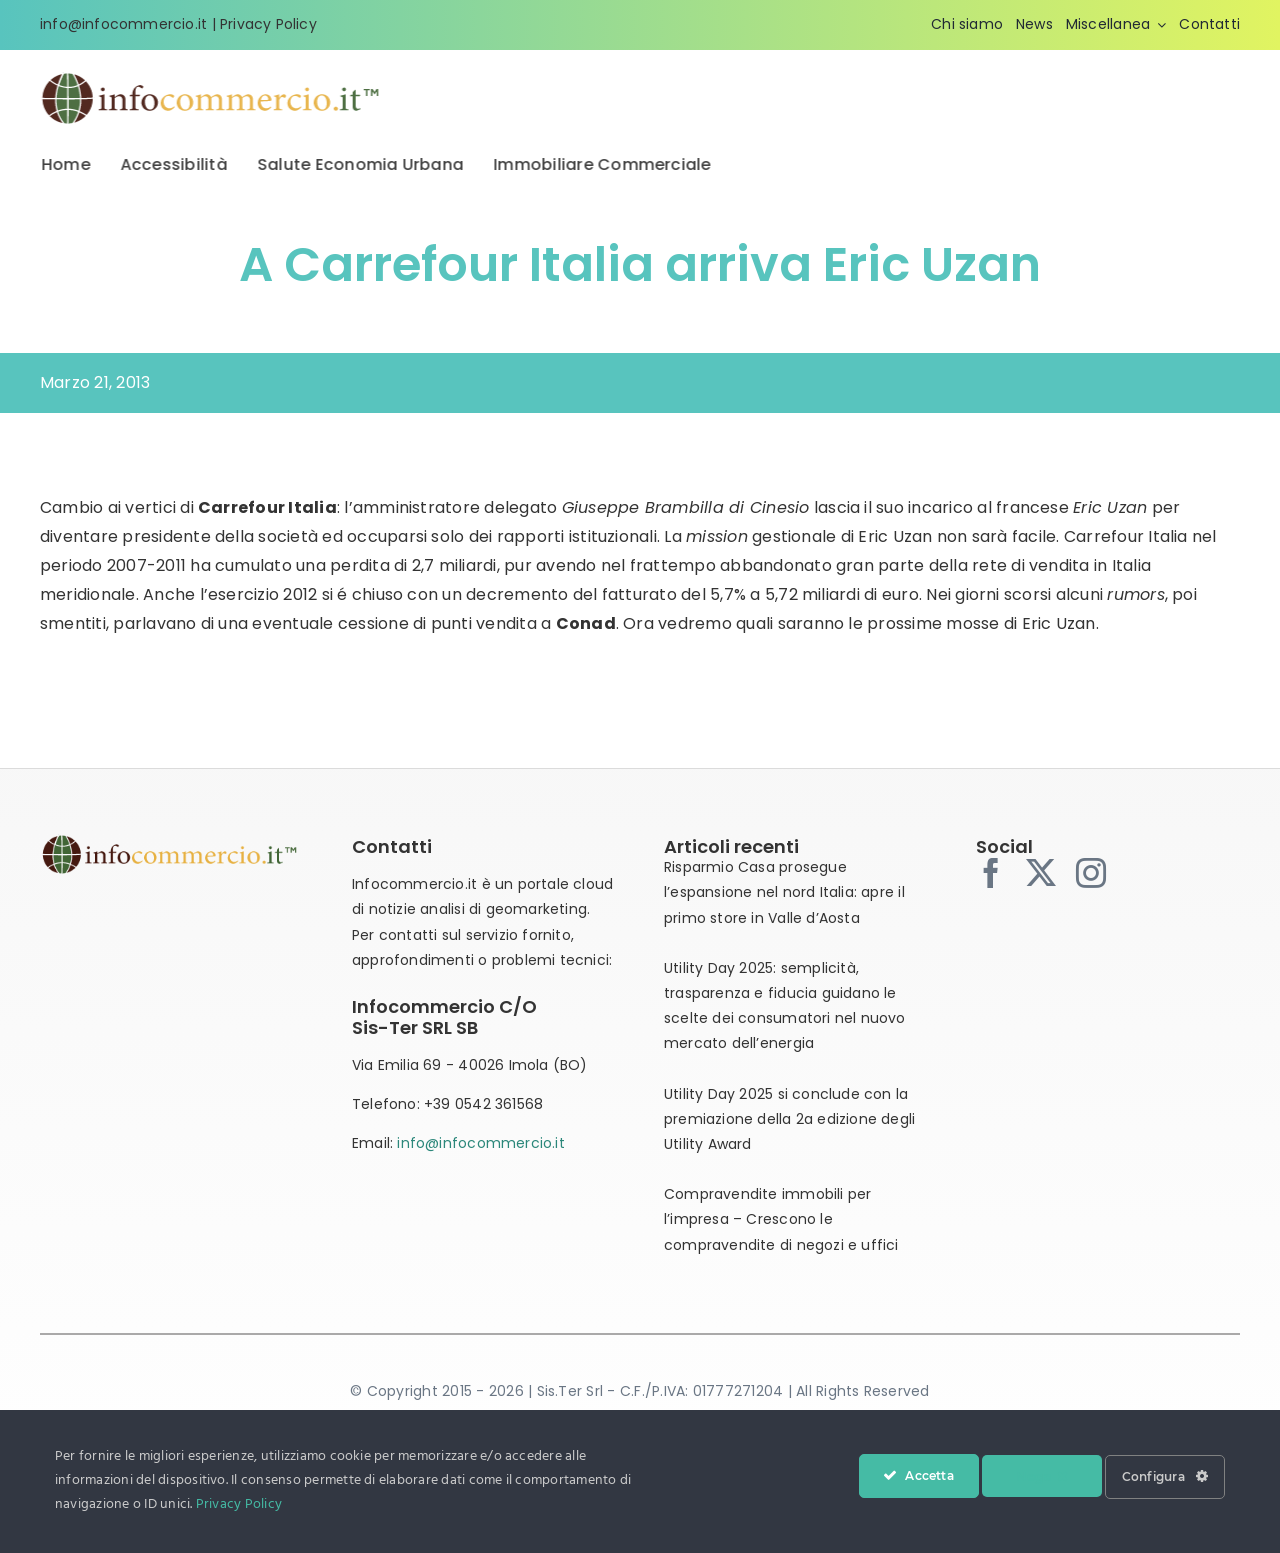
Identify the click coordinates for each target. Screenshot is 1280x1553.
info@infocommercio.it (123, 24)
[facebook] (991, 873)
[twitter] (1041, 873)
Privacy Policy (268, 24)
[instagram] (1091, 873)
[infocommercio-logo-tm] (211, 77)
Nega (1042, 1476)
